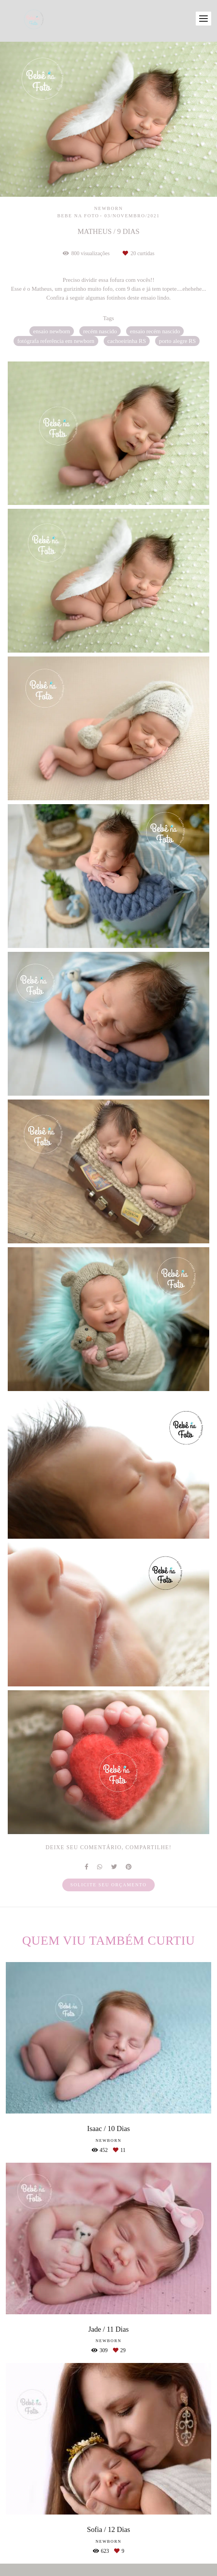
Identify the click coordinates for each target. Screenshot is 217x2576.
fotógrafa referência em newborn (55, 341)
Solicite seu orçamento (108, 1884)
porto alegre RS (177, 341)
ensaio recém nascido (155, 331)
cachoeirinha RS (127, 341)
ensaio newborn (51, 331)
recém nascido (100, 331)
